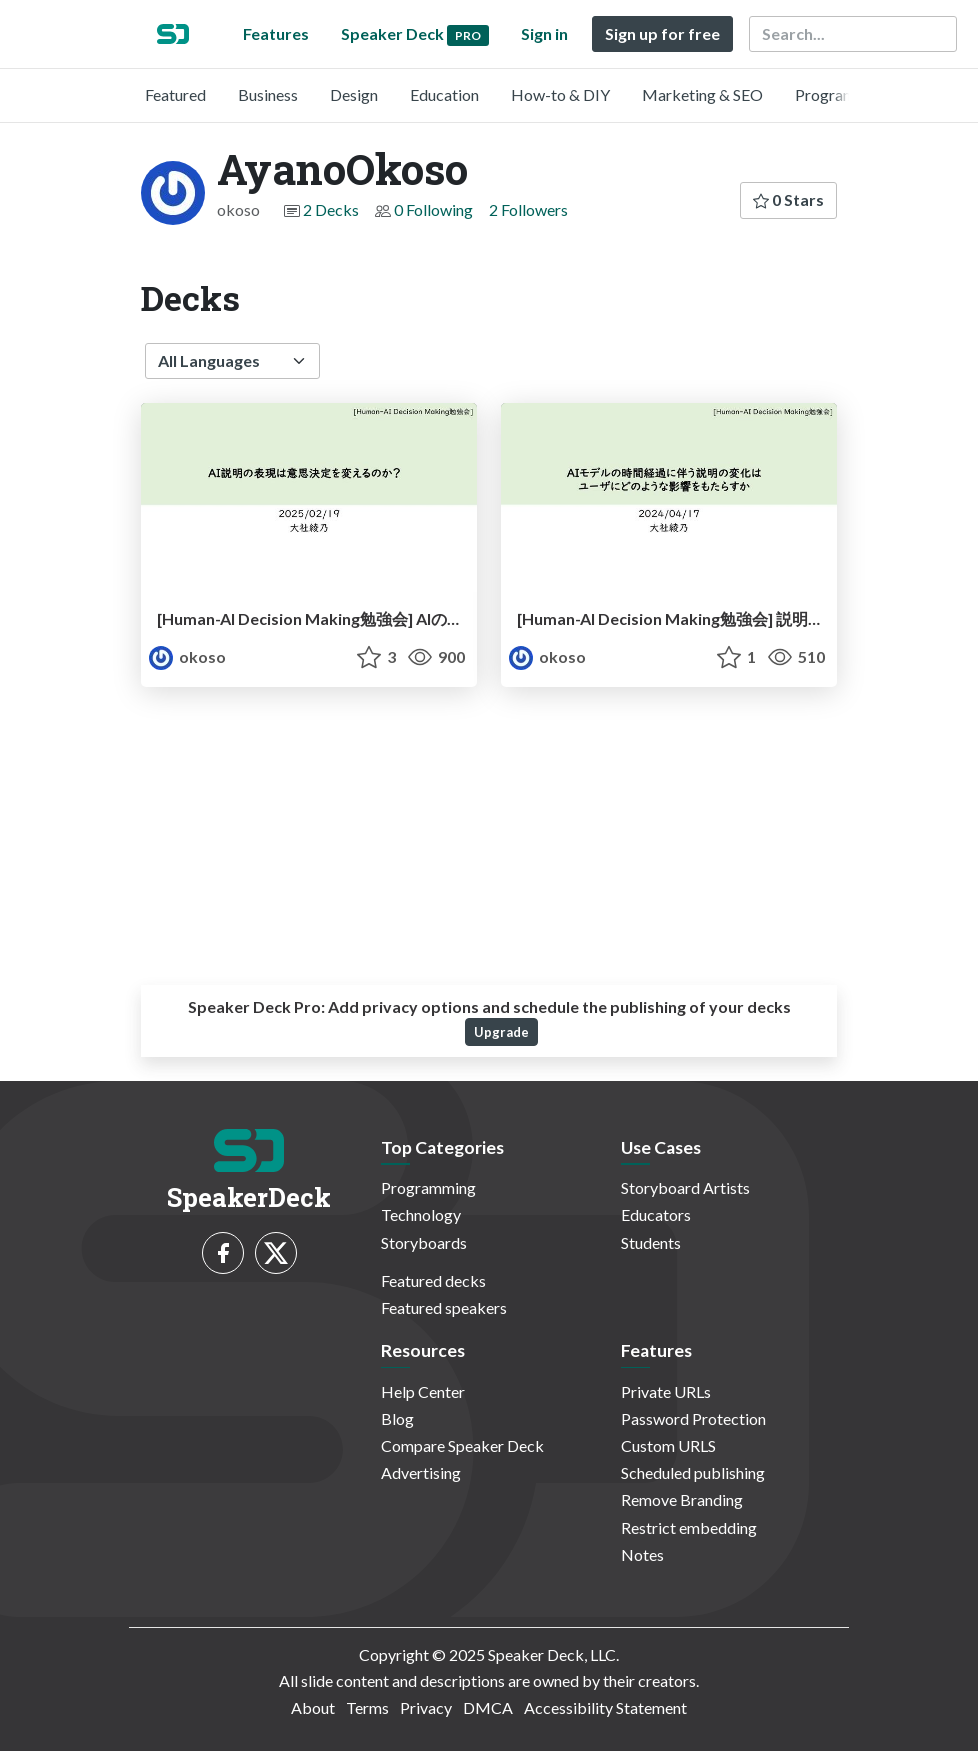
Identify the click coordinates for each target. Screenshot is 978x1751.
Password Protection (693, 1418)
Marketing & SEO (702, 94)
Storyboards (424, 1242)
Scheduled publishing (693, 1472)
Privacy (426, 1707)
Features (276, 33)
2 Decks (331, 209)
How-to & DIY (560, 94)
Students (651, 1242)
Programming (842, 94)
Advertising (421, 1472)
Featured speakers (444, 1307)
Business (268, 94)
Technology (421, 1214)
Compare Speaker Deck (462, 1445)
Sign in (544, 33)
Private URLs (666, 1391)
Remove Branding (682, 1499)
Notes (642, 1554)
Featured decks (433, 1280)
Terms (367, 1707)
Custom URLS (668, 1445)
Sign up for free (662, 33)
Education (444, 94)
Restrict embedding (689, 1527)
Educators (656, 1214)
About (313, 1707)
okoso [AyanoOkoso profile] (187, 656)
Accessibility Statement (605, 1707)
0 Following (433, 209)
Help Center (423, 1391)
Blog (397, 1418)
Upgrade (501, 1032)
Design (354, 94)
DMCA (488, 1707)
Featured (175, 94)
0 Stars (788, 199)
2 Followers (528, 209)
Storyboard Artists (685, 1187)
